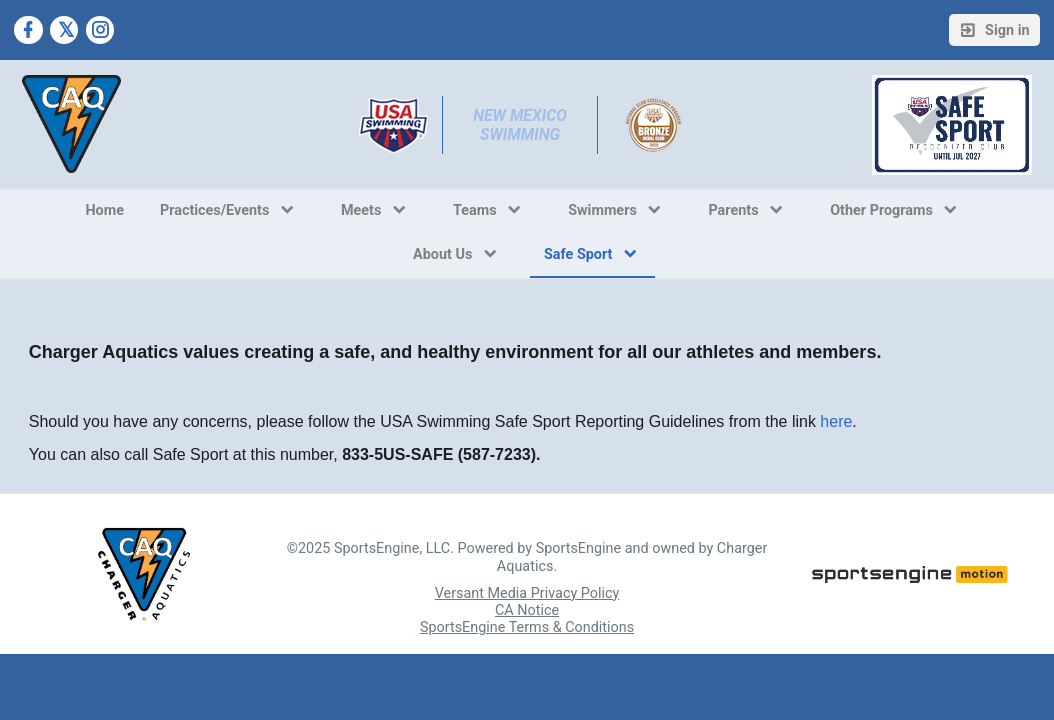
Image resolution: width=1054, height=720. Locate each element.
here (836, 421)
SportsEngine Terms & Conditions (527, 627)
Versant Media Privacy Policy (527, 593)
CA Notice (527, 610)
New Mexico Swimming (522, 125)
